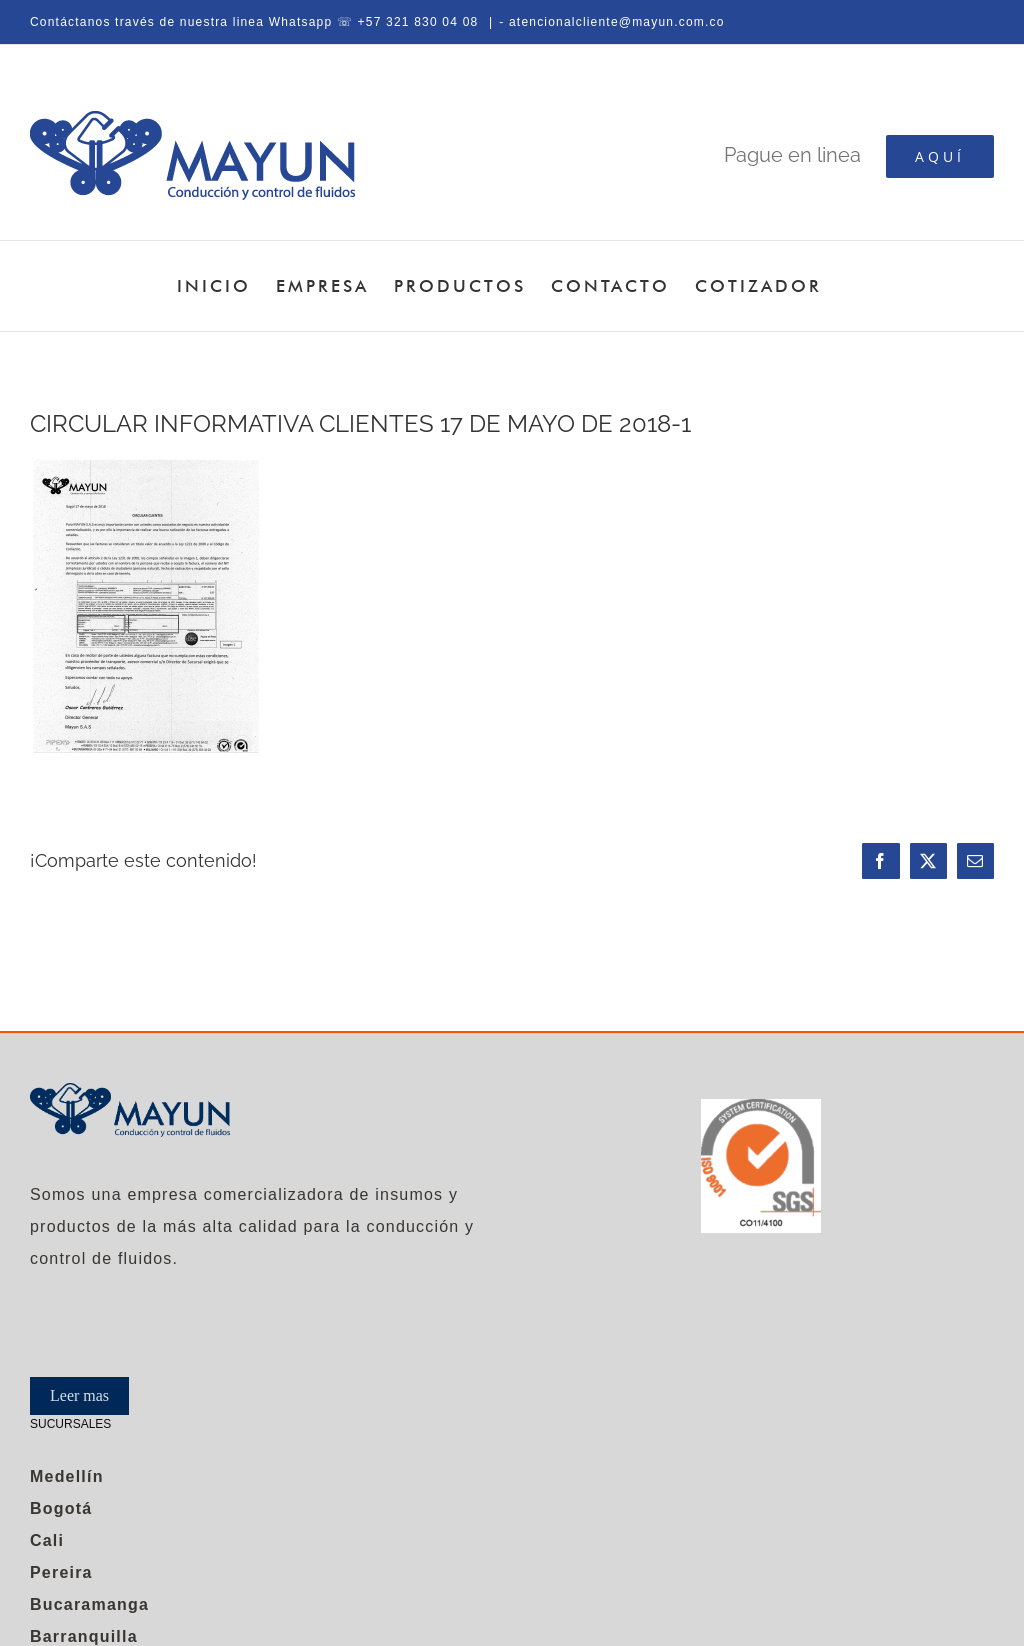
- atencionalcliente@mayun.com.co (611, 22)
